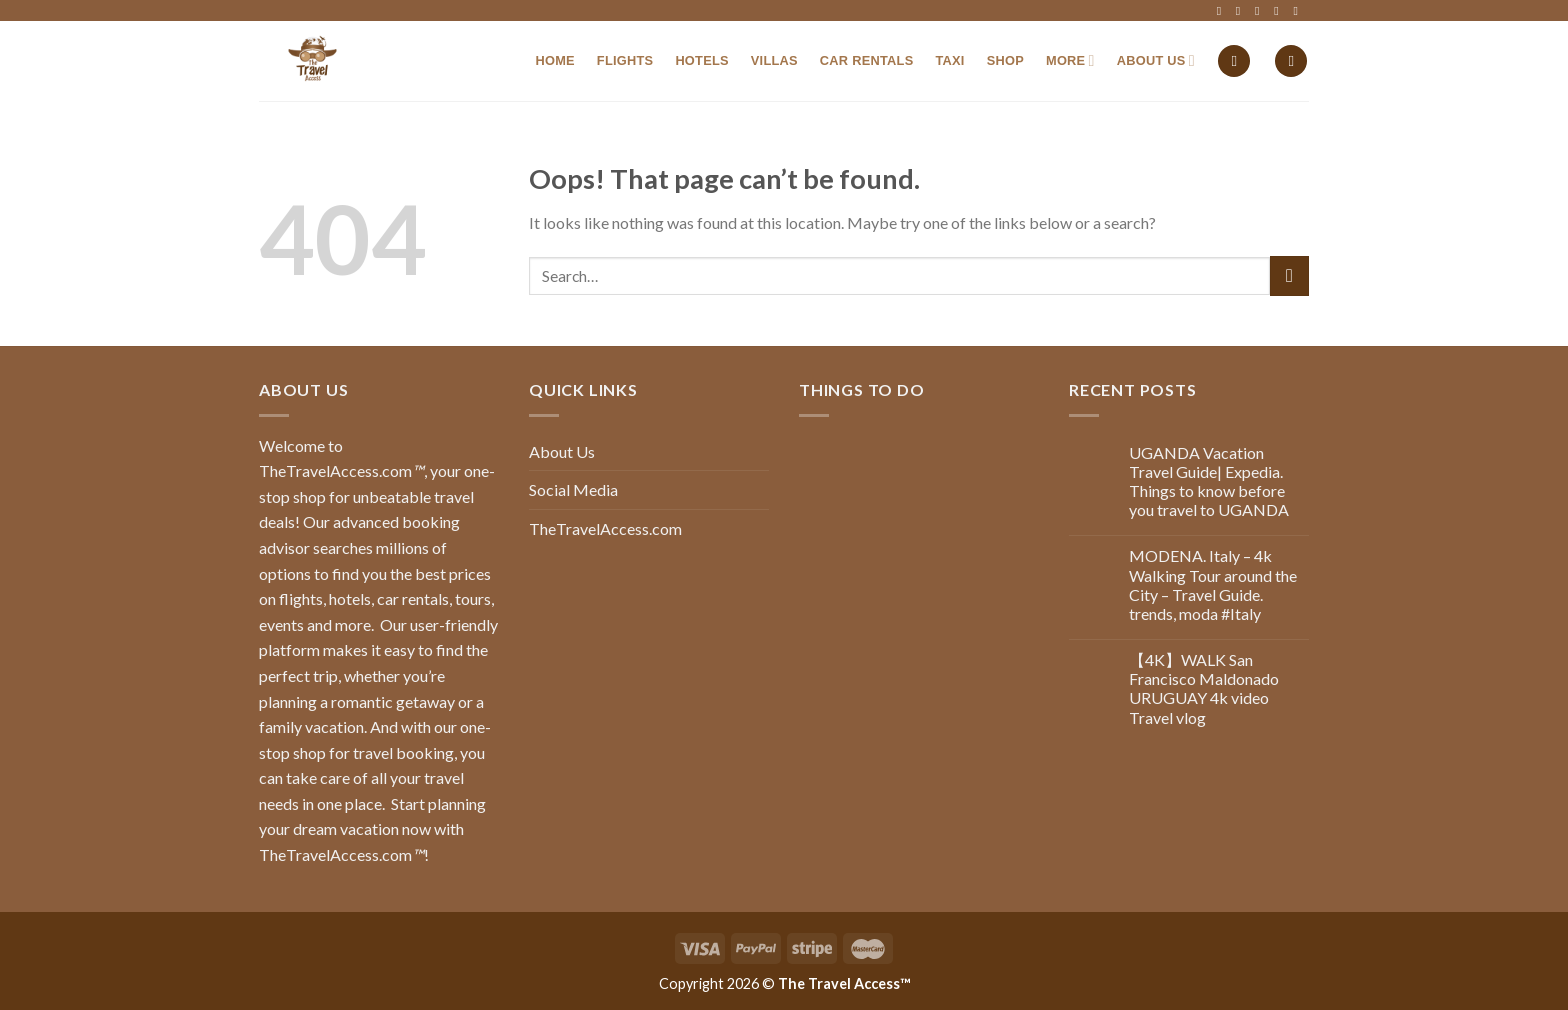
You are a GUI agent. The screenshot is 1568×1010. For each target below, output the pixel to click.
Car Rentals (867, 60)
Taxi (949, 60)
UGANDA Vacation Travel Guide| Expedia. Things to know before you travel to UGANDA (1209, 481)
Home (554, 60)
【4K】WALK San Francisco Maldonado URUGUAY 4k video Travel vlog (1204, 688)
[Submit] (1289, 275)
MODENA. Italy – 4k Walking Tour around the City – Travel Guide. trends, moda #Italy (1213, 584)
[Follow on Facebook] (1223, 11)
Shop (1005, 60)
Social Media (573, 489)
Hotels (701, 60)
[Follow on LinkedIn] (1280, 11)
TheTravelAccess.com (605, 528)
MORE (1070, 60)
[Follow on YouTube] (1299, 11)
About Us (1156, 60)
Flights (625, 60)
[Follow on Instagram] (1242, 11)
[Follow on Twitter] (1261, 11)
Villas (774, 60)
